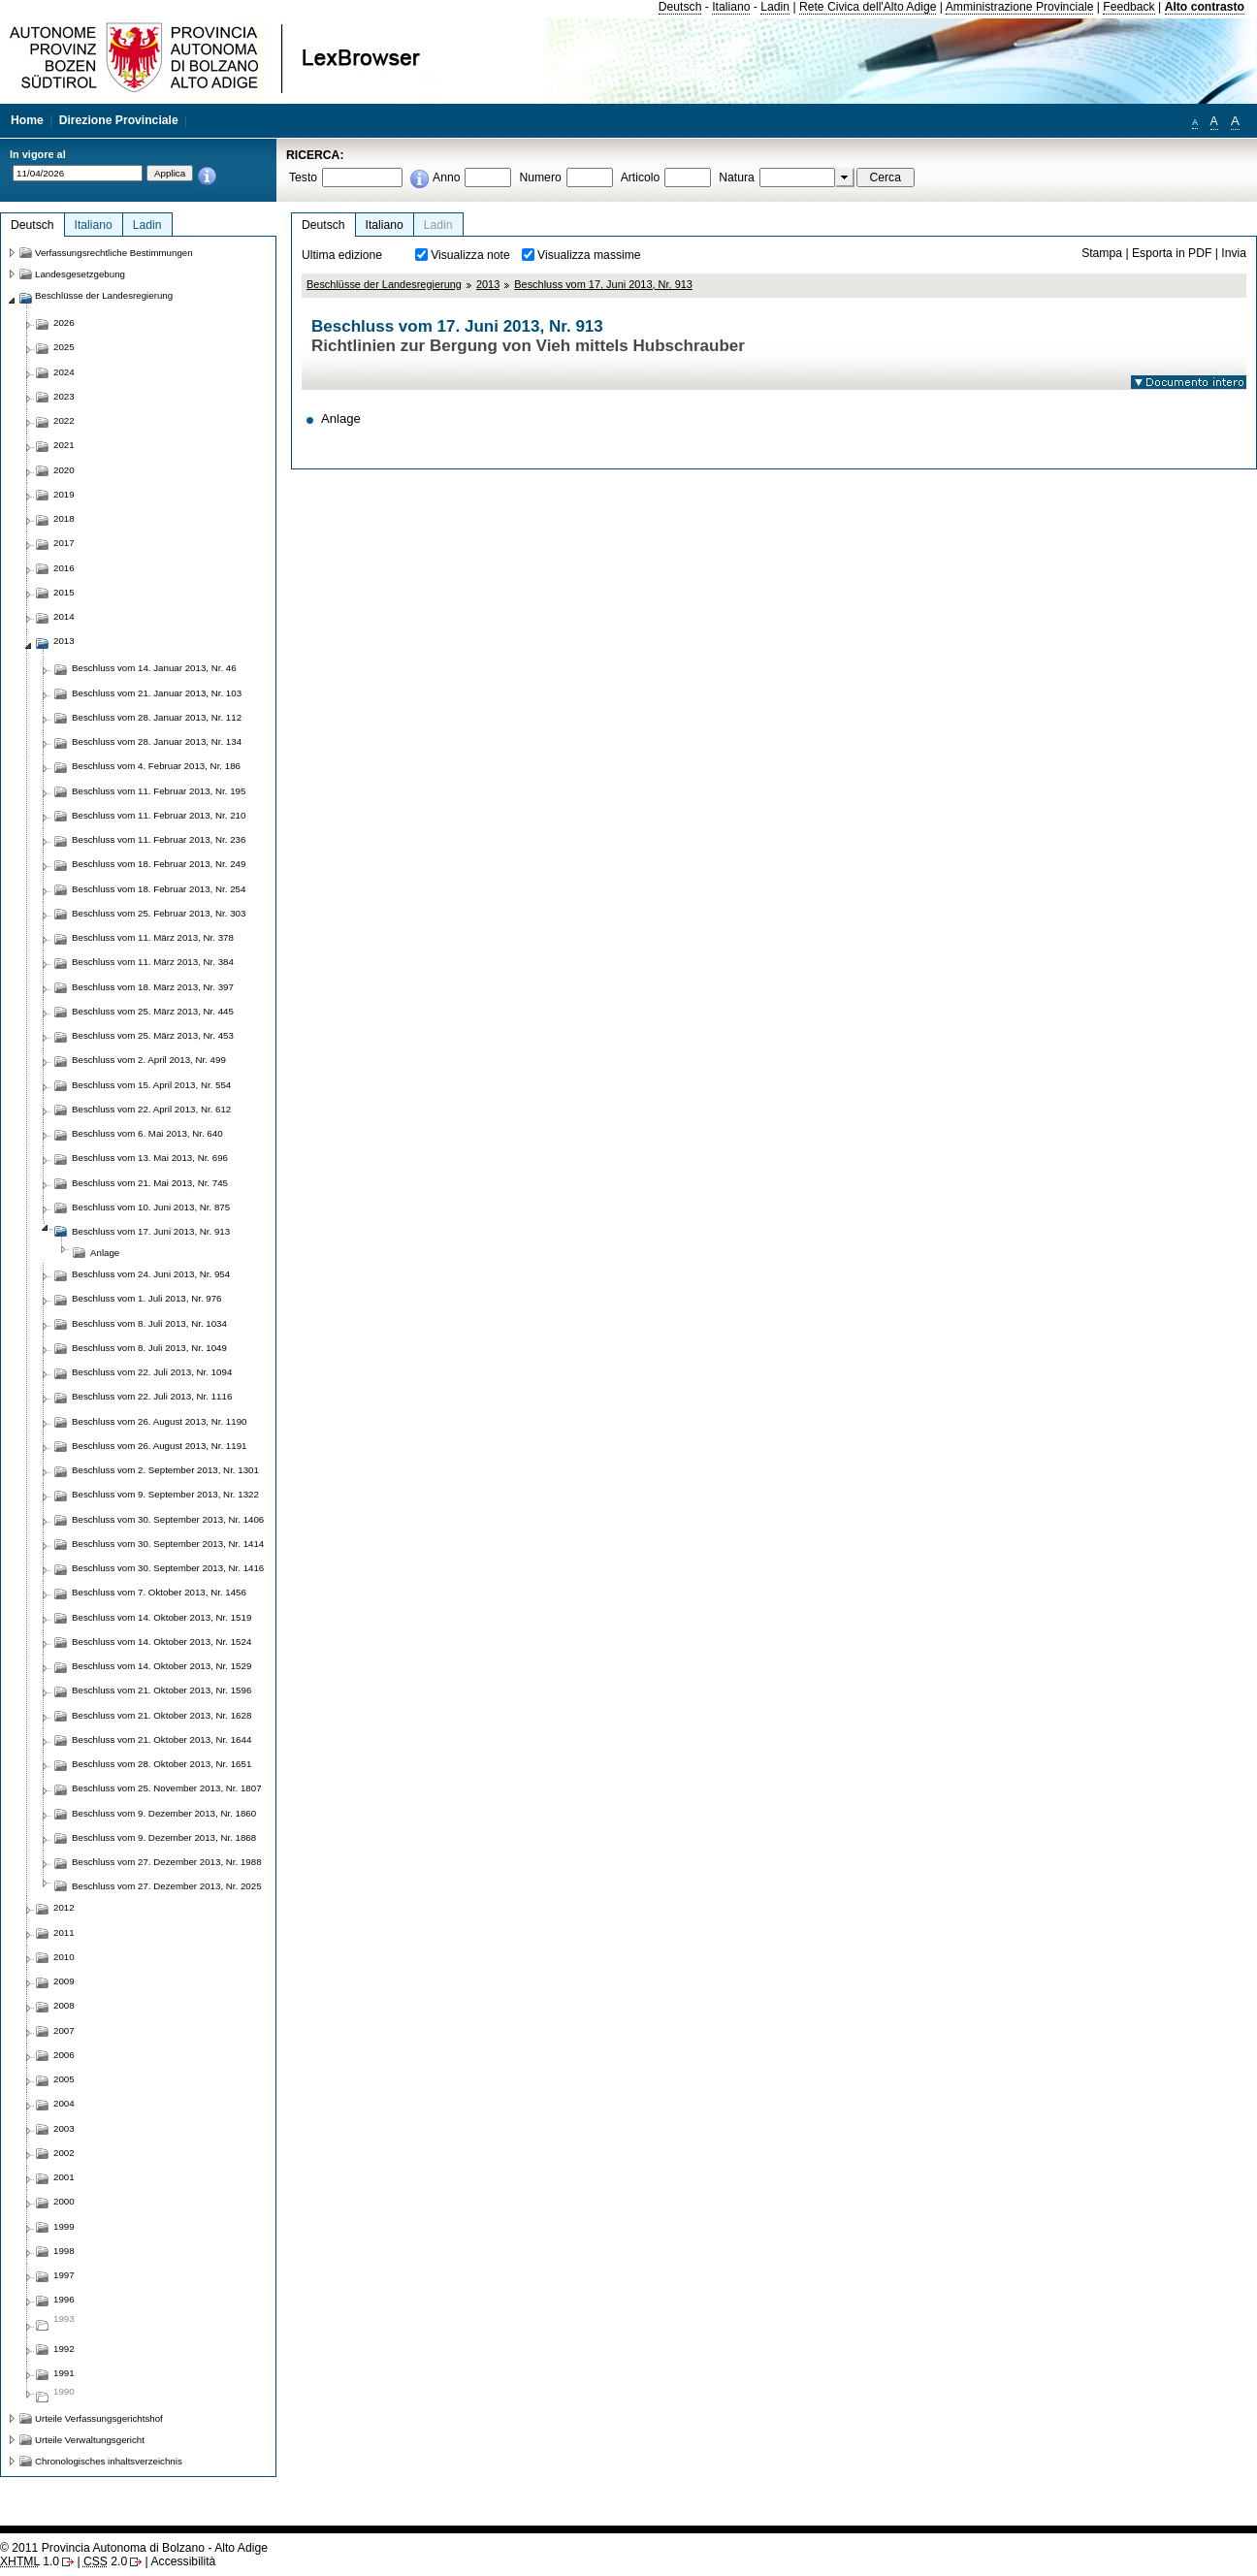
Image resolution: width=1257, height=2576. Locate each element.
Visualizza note (470, 255)
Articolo (641, 177)
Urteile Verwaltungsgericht (90, 2439)
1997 (64, 2275)
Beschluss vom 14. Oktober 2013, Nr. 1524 (161, 1641)
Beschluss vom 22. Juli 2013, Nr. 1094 (152, 1372)
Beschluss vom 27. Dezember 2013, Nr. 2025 (167, 1886)
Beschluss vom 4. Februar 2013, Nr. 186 (156, 765)
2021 (64, 444)
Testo (303, 177)
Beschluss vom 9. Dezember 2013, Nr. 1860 (164, 1813)
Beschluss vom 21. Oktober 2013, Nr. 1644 (161, 1739)
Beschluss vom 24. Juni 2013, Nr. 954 (151, 1274)
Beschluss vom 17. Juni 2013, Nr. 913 (603, 284)
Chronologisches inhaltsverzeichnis (108, 2461)
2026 (64, 322)
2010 (64, 1956)
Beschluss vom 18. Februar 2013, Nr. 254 (158, 889)
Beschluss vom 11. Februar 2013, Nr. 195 (158, 791)
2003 (64, 2128)
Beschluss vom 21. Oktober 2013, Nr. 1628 (161, 1715)
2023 (64, 396)
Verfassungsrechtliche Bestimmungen (114, 252)
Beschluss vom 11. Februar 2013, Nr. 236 (158, 839)
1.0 (29, 2561)
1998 (64, 2250)
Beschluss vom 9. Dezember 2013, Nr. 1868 (164, 1837)
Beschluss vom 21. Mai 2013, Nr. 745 (150, 1182)
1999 (64, 2226)
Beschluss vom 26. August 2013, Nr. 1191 (159, 1445)
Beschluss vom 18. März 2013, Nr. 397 (153, 987)
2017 (64, 542)
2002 (64, 2152)
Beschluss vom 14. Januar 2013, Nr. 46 (154, 667)
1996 (64, 2299)
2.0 (105, 2561)
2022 (64, 420)
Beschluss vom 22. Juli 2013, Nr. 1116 (152, 1396)
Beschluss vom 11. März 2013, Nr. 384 (153, 961)
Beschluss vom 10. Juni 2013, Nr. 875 (151, 1207)
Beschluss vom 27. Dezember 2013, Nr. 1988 (167, 1861)
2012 (64, 1907)
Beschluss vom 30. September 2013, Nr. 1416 (168, 1567)
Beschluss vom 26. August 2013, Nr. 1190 (159, 1421)
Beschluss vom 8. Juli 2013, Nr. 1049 (149, 1347)
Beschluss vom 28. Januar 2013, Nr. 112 (157, 717)
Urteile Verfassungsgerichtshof (99, 2418)
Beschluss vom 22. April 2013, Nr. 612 (151, 1109)
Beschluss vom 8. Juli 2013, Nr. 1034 (149, 1323)
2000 (64, 2201)
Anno (446, 177)
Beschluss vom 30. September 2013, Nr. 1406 (168, 1519)
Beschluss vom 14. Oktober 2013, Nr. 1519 (161, 1617)
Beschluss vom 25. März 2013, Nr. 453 (153, 1035)
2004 (64, 2103)
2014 (64, 616)
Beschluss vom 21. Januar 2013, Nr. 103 (157, 693)
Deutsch (680, 7)
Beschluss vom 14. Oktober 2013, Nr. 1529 (161, 1665)
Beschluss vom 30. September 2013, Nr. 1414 (168, 1543)
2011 (64, 1932)
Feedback (1128, 7)
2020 (64, 470)
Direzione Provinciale (118, 120)
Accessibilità (182, 2561)
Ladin (775, 7)
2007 (64, 2030)
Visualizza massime (589, 255)
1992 (64, 2348)
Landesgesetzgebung (80, 274)
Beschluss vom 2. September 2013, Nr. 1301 (165, 1470)
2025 (64, 346)
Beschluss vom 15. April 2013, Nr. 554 (151, 1084)
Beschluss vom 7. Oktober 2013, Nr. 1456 (159, 1592)
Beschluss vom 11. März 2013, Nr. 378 (153, 937)
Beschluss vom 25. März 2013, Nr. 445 (153, 1011)
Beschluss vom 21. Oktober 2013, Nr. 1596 (161, 1690)
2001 (64, 2177)
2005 (64, 2079)
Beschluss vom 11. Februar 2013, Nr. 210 (158, 815)
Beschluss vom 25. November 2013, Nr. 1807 (167, 1788)
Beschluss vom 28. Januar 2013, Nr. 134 (157, 741)
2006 (64, 2054)
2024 (64, 372)
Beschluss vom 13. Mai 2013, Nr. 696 (150, 1157)
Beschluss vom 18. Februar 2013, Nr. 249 (158, 863)
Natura (737, 177)
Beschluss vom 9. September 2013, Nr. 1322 (165, 1494)
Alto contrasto (1204, 7)
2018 (64, 518)
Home (27, 120)
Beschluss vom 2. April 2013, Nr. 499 (149, 1059)
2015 (64, 592)
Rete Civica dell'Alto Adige (868, 7)
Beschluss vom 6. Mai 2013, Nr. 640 (147, 1133)
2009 (64, 1981)
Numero (540, 177)
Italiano (731, 7)
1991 (64, 2372)
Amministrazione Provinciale (1020, 7)
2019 (64, 494)
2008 (64, 2005)
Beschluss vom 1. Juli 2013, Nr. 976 (147, 1298)
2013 (488, 284)
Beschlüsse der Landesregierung (384, 284)
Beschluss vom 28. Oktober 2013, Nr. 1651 (161, 1763)
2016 (64, 568)
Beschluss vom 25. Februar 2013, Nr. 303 (158, 913)
